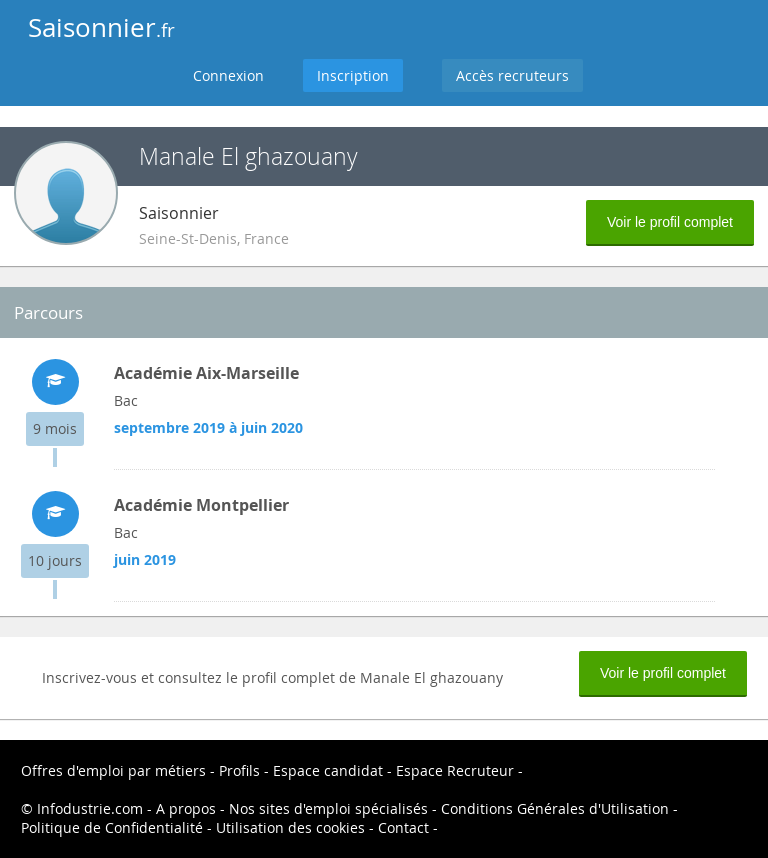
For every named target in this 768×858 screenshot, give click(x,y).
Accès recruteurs (512, 75)
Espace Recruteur (455, 770)
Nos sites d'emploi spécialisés (328, 808)
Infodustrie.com (90, 808)
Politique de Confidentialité (112, 827)
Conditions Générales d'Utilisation (555, 808)
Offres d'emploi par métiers (113, 770)
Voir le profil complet (670, 222)
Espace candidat (328, 770)
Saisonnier (101, 27)
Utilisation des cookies (290, 827)
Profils (239, 770)
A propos (186, 808)
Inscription (353, 75)
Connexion (228, 75)
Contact (403, 827)
